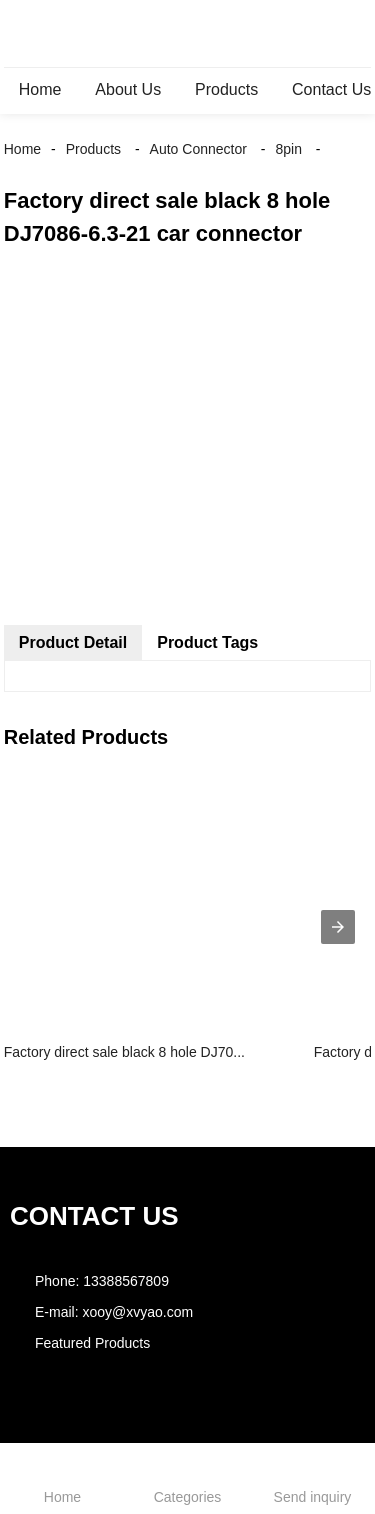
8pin (288, 149)
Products (226, 89)
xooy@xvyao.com (137, 1312)
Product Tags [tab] (207, 642)
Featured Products (92, 1343)
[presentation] (338, 927)
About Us (128, 89)
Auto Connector (198, 149)
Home (40, 89)
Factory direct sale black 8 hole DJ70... (124, 1052)
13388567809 (126, 1281)
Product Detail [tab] (73, 642)
